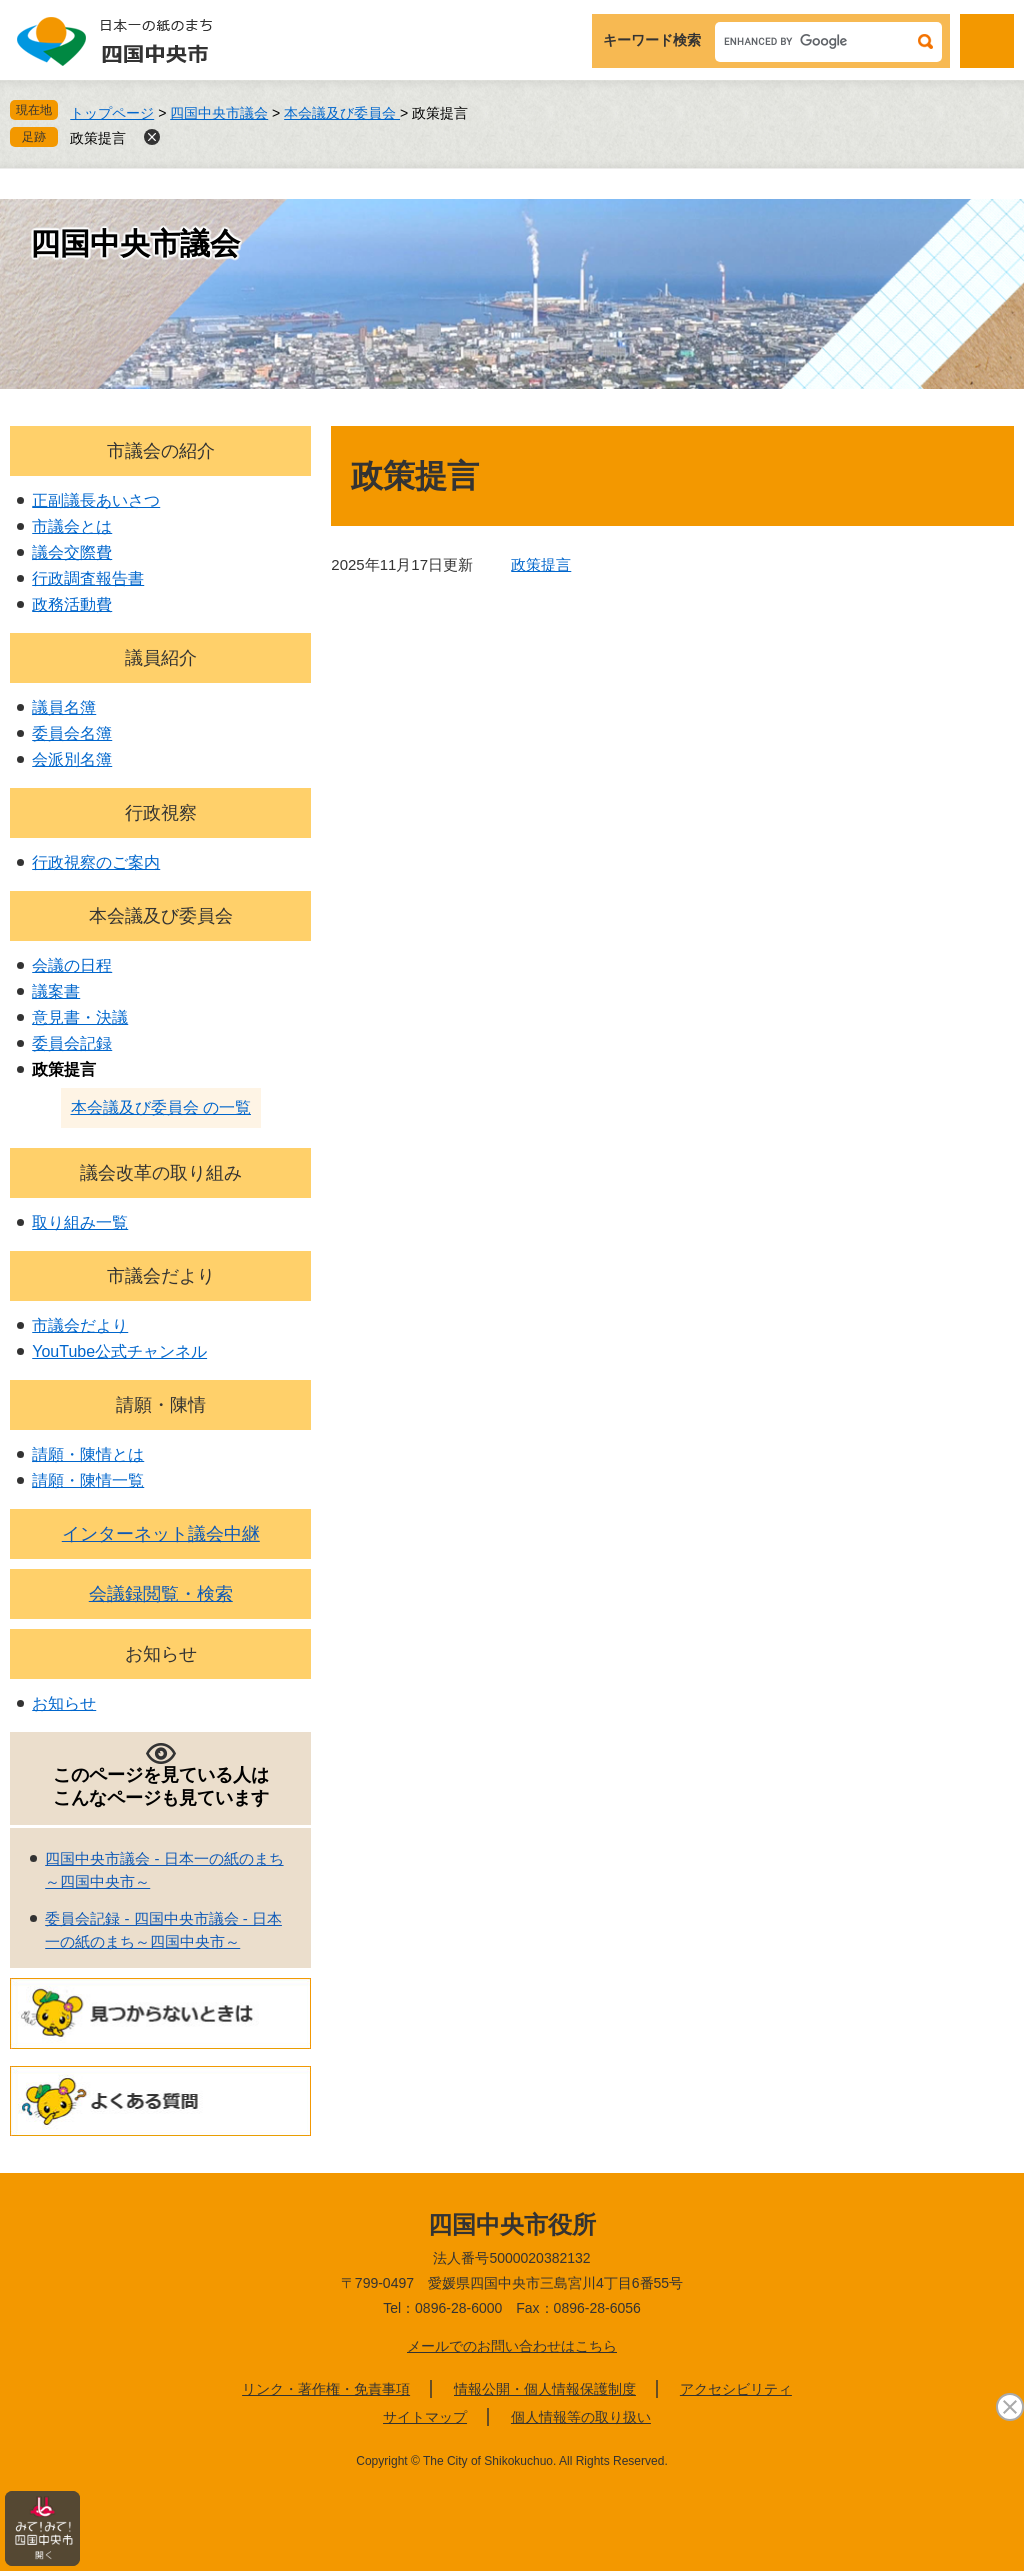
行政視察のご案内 (96, 862)
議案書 (56, 991)
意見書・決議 (80, 1017)
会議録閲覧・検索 (161, 1594)
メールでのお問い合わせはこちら (512, 2346)
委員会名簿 (72, 733)
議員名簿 (64, 707)
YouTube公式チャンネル (119, 1351)
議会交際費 (72, 552)
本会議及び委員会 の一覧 (161, 1107)
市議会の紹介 (161, 451)
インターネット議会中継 (161, 1534)
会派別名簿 (72, 759)
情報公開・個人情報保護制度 (545, 2389)
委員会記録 (72, 1043)
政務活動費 (72, 604)
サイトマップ (425, 2417)
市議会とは (72, 526)
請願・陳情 (161, 1405)
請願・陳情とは (88, 1454)
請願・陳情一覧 (88, 1480)
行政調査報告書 (88, 578)
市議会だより (161, 1276)
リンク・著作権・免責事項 (326, 2389)
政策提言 (98, 138)
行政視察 (161, 813)
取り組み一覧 (80, 1222)
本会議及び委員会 (342, 113)
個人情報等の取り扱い (581, 2417)
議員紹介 (161, 658)
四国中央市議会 (219, 113)
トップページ (112, 113)
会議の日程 (72, 965)
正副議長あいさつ (96, 500)
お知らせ (161, 1654)
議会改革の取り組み (161, 1173)
